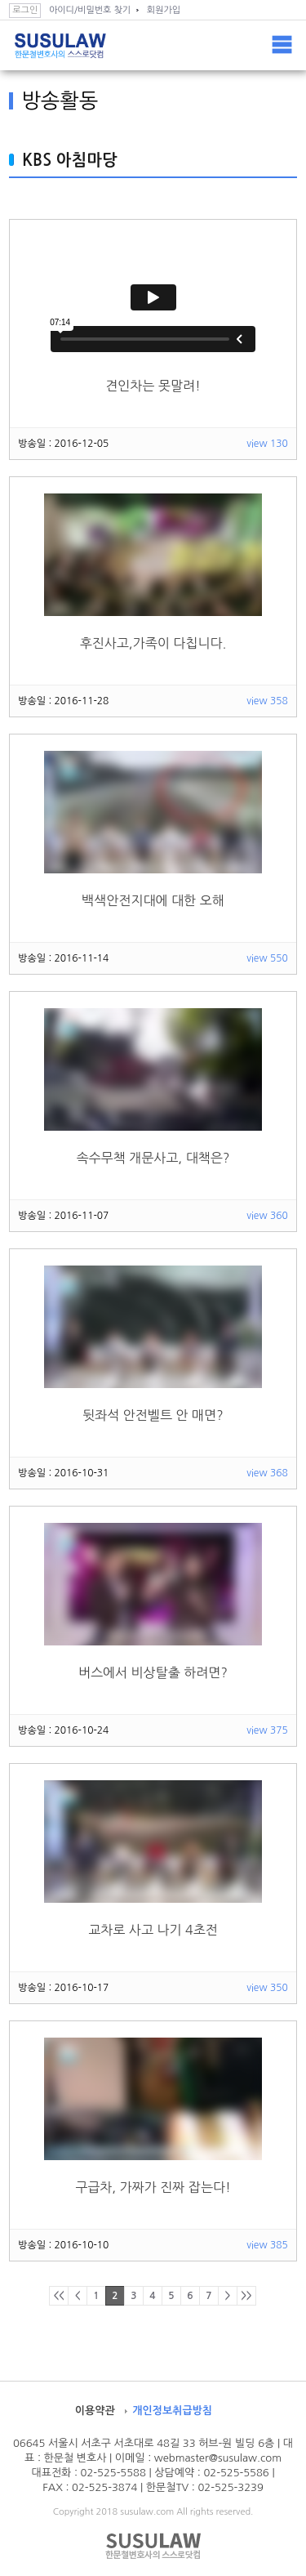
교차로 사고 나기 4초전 (153, 1929)
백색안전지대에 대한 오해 (153, 900)
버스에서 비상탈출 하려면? (153, 1672)
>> (246, 2296)
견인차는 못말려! (153, 385)
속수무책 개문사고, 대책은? (153, 1157)
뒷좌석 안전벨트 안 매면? (153, 1415)
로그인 (25, 10)
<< (58, 2296)
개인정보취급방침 (172, 2410)
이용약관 (95, 2410)
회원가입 (163, 10)
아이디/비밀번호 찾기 (90, 10)
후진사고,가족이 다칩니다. (153, 643)
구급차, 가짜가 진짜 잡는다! (153, 2187)
